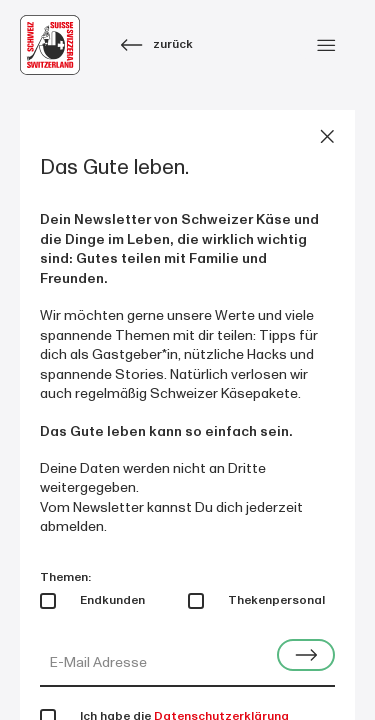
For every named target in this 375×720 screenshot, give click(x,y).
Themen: (65, 577)
